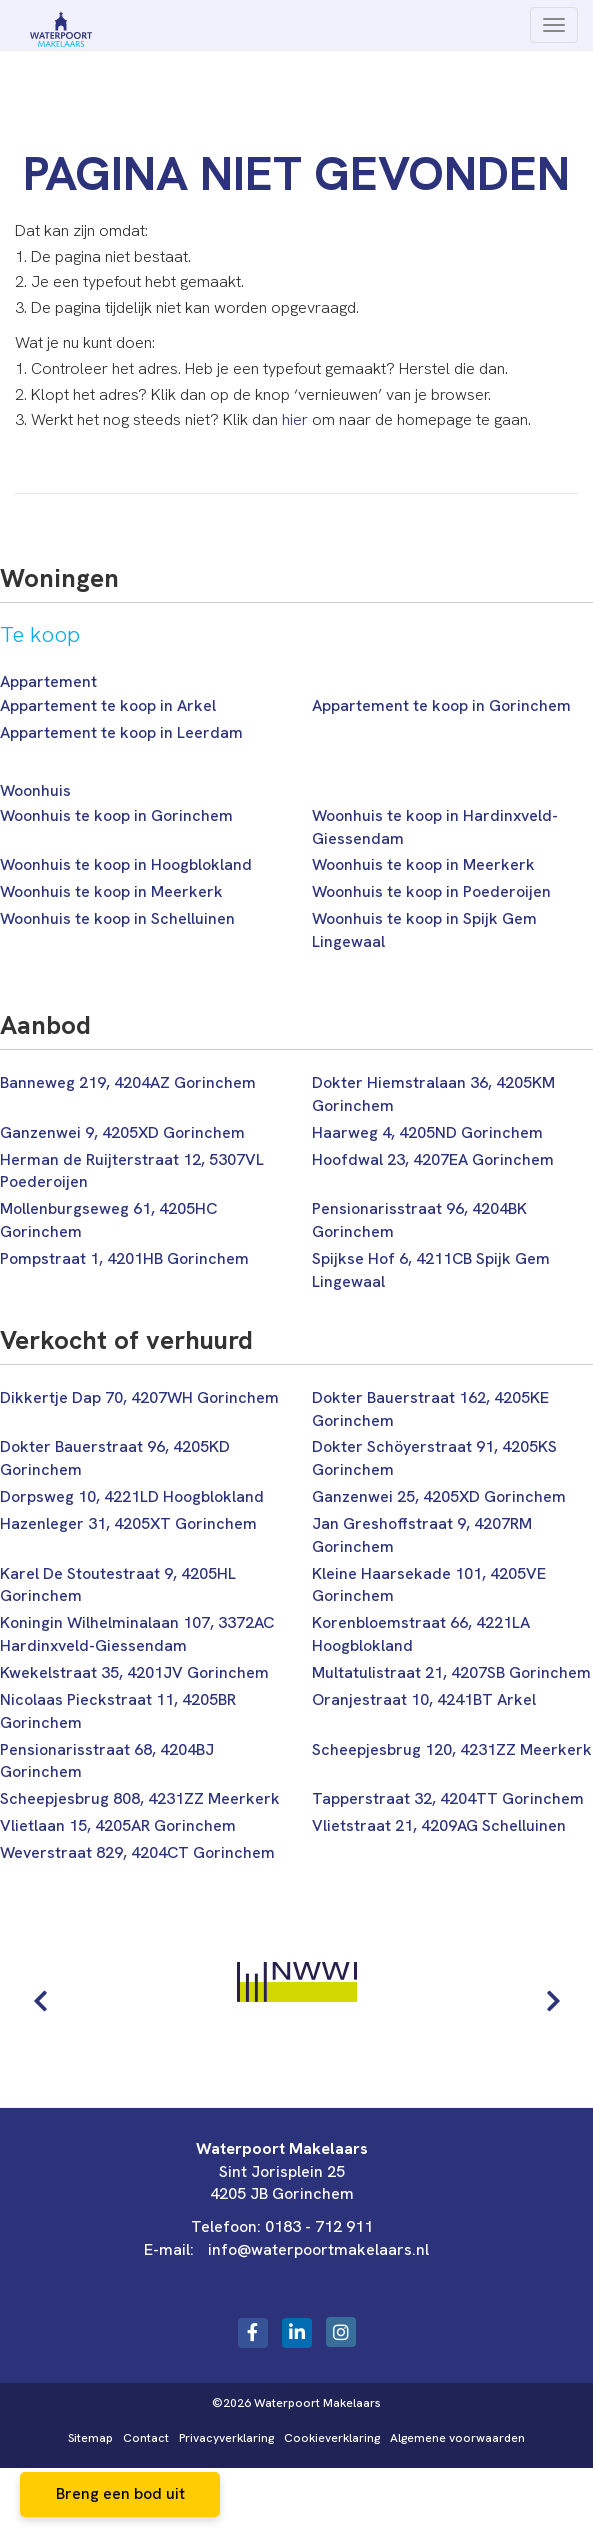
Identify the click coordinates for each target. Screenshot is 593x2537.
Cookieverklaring (332, 2438)
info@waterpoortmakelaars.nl (318, 2249)
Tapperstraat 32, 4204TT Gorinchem (448, 1798)
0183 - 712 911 (319, 2226)
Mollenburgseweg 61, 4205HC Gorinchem (108, 1220)
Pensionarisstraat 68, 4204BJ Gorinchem (107, 1761)
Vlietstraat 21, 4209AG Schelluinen (439, 1825)
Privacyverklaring (226, 2438)
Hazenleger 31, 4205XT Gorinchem (128, 1523)
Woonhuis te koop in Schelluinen (117, 918)
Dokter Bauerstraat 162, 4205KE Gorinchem (430, 1409)
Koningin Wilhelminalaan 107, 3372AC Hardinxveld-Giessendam (137, 1634)
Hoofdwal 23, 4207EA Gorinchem (433, 1159)
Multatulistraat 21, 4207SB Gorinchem (451, 1672)
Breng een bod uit (120, 2493)
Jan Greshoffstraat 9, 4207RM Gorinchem (422, 1535)
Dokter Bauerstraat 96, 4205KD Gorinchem (115, 1458)
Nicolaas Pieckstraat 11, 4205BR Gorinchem (118, 1711)
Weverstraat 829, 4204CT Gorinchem (137, 1852)
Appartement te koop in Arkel (108, 705)
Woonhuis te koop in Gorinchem (116, 815)
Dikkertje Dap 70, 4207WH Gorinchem (139, 1397)
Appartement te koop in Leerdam (121, 732)
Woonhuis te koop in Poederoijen (431, 891)
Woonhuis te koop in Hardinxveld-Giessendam (435, 827)
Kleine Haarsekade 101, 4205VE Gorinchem (429, 1585)
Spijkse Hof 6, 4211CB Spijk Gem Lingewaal (431, 1270)
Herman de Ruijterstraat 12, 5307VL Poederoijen (132, 1171)
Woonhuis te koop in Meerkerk (423, 864)
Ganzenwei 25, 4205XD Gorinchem (439, 1496)
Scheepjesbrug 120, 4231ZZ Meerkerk (452, 1749)
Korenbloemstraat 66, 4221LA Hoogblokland (421, 1634)
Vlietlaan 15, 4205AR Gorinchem (118, 1825)
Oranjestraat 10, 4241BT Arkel (424, 1699)
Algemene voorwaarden (457, 2438)
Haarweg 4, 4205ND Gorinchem (427, 1132)
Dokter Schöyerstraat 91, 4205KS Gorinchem (434, 1458)
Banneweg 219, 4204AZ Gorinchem (128, 1082)
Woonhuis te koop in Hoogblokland (126, 864)
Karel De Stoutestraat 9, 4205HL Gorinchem (118, 1585)
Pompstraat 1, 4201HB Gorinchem (124, 1258)
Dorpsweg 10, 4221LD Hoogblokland (132, 1496)
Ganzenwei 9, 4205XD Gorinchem (122, 1132)
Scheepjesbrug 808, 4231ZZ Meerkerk (140, 1798)
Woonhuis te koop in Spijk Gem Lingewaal (424, 930)
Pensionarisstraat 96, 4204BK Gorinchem (419, 1220)
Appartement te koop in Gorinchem (441, 705)
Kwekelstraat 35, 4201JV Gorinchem (134, 1672)
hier (295, 419)
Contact (146, 2438)
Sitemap (90, 2438)
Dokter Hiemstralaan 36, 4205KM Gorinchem (433, 1094)
